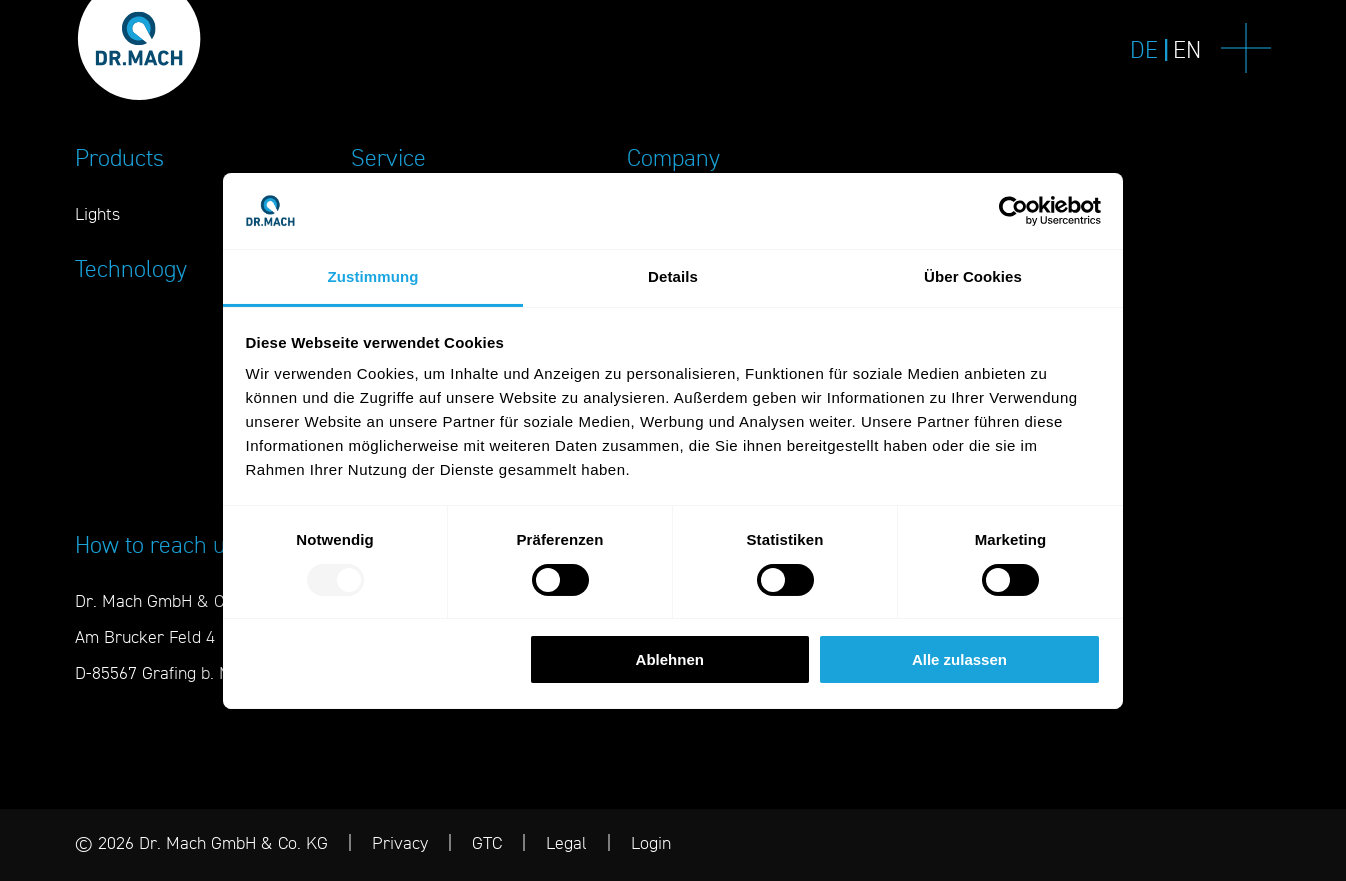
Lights (97, 213)
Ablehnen (670, 659)
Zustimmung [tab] (373, 276)
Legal (566, 842)
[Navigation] (1246, 50)
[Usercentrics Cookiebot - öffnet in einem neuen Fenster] (1013, 211)
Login (651, 842)
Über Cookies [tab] (973, 276)
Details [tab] (673, 276)
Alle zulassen (959, 659)
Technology (131, 268)
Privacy (400, 842)
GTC (487, 842)
